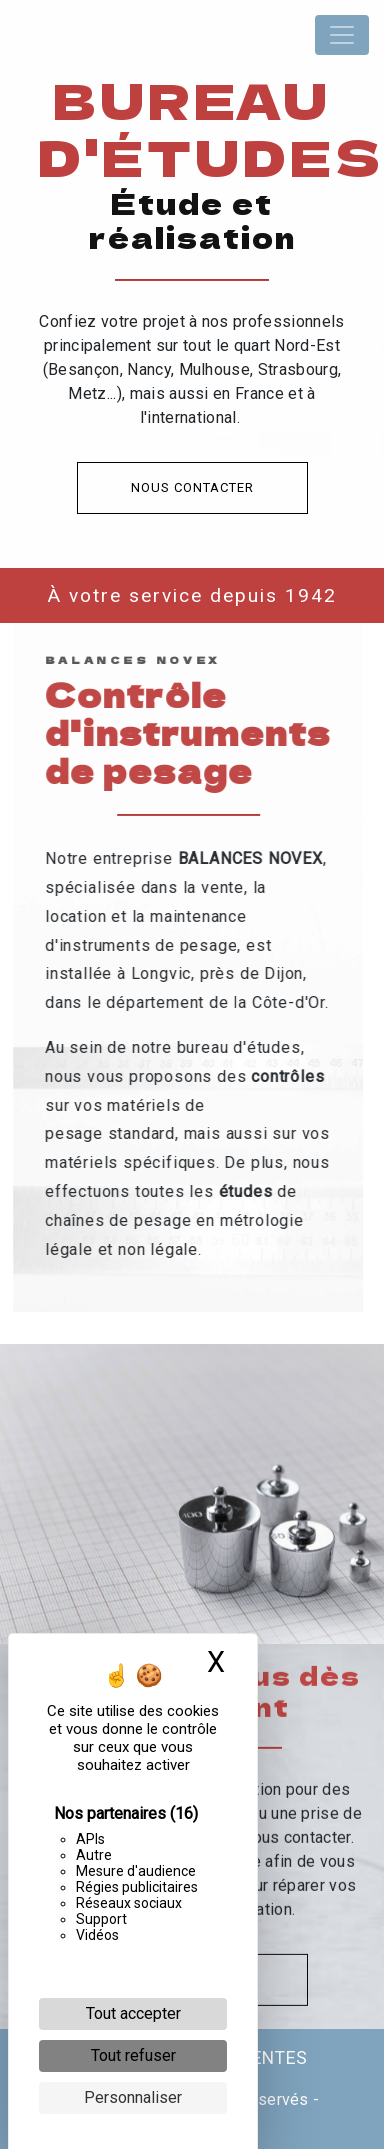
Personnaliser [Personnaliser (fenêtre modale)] (133, 2097)
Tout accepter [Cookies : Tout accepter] (133, 2013)
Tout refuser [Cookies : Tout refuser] (133, 2055)
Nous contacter (192, 487)
